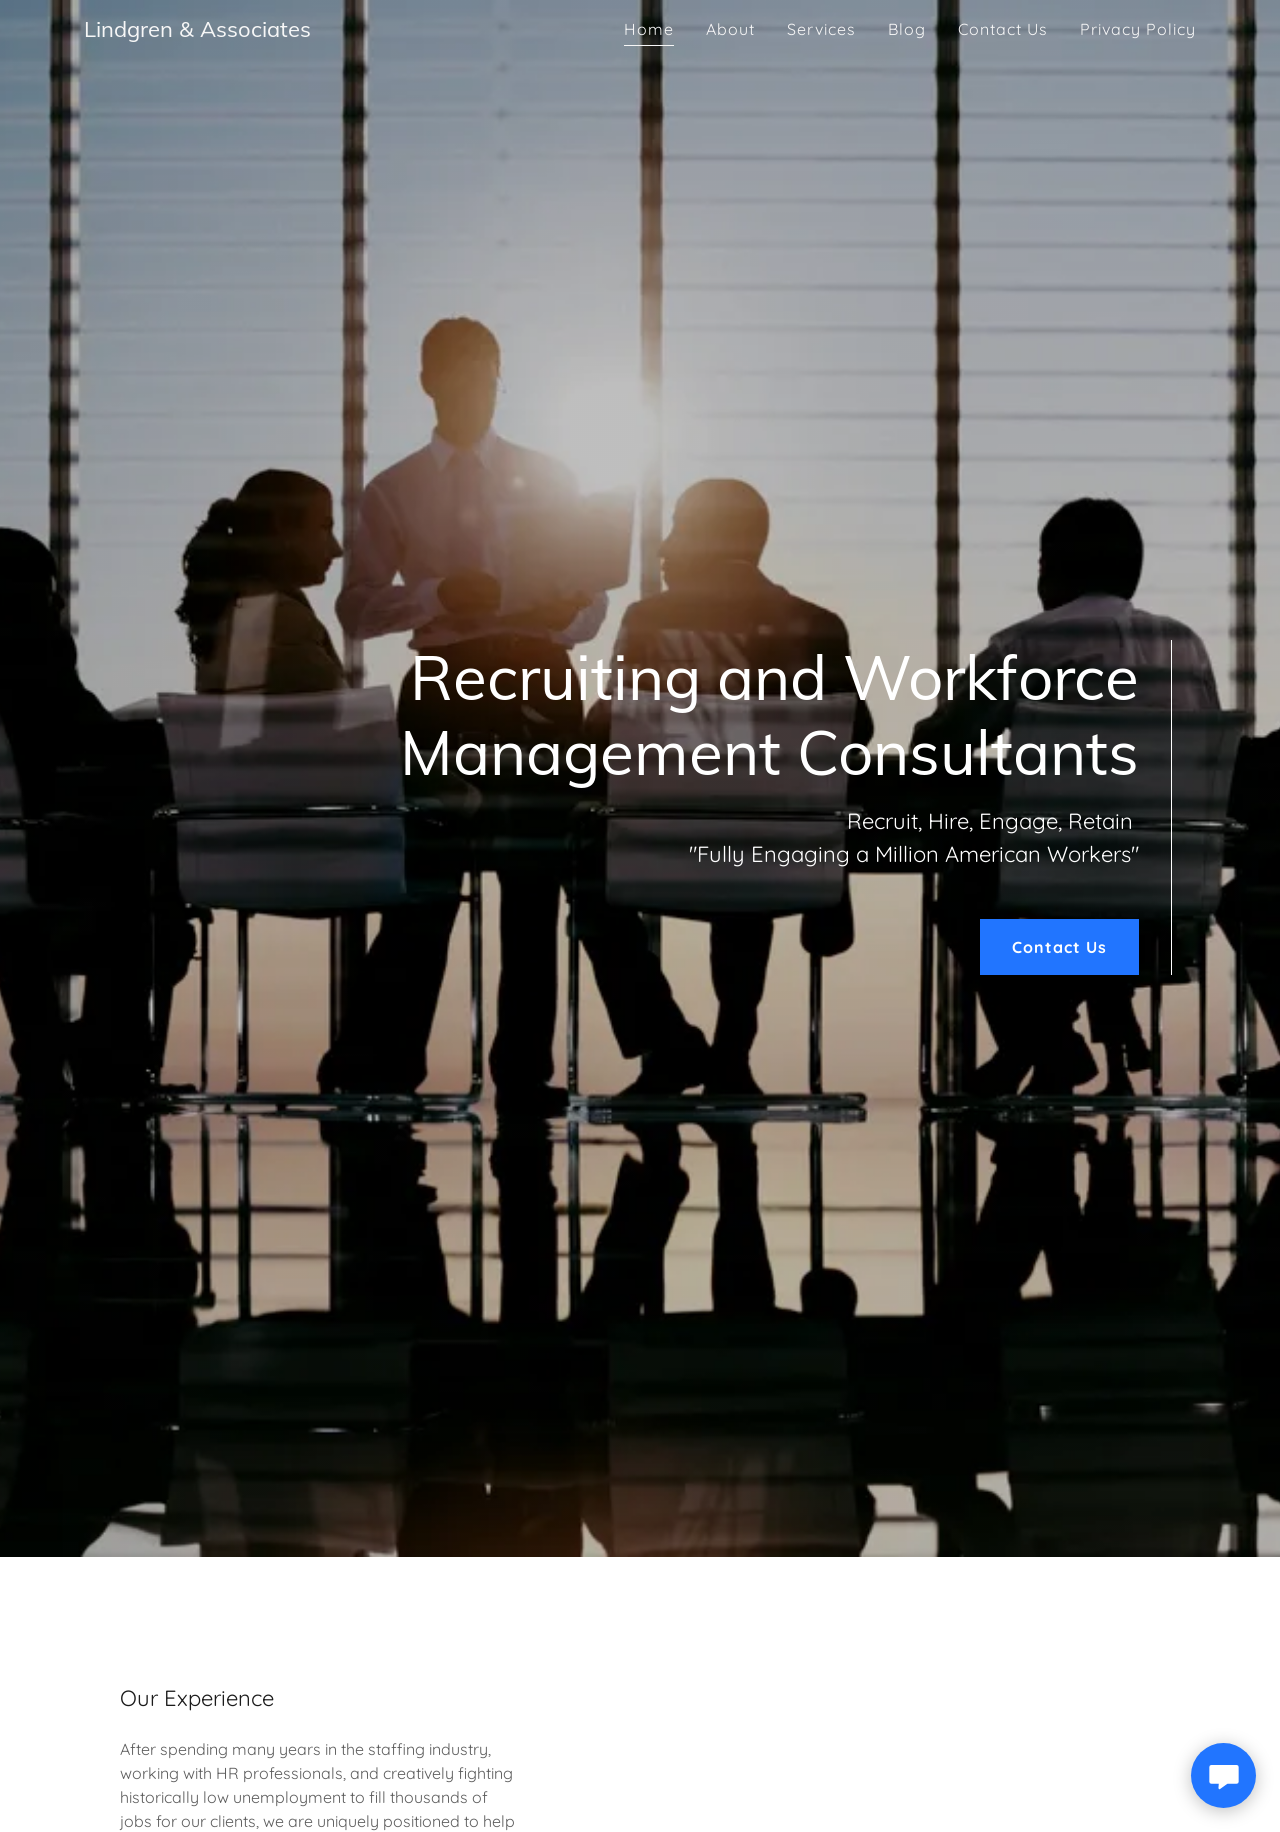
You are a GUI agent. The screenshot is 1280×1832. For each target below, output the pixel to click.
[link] (197, 31)
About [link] (730, 29)
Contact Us (1059, 947)
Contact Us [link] (1003, 29)
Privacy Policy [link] (1138, 29)
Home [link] (649, 29)
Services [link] (821, 29)
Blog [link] (907, 29)
